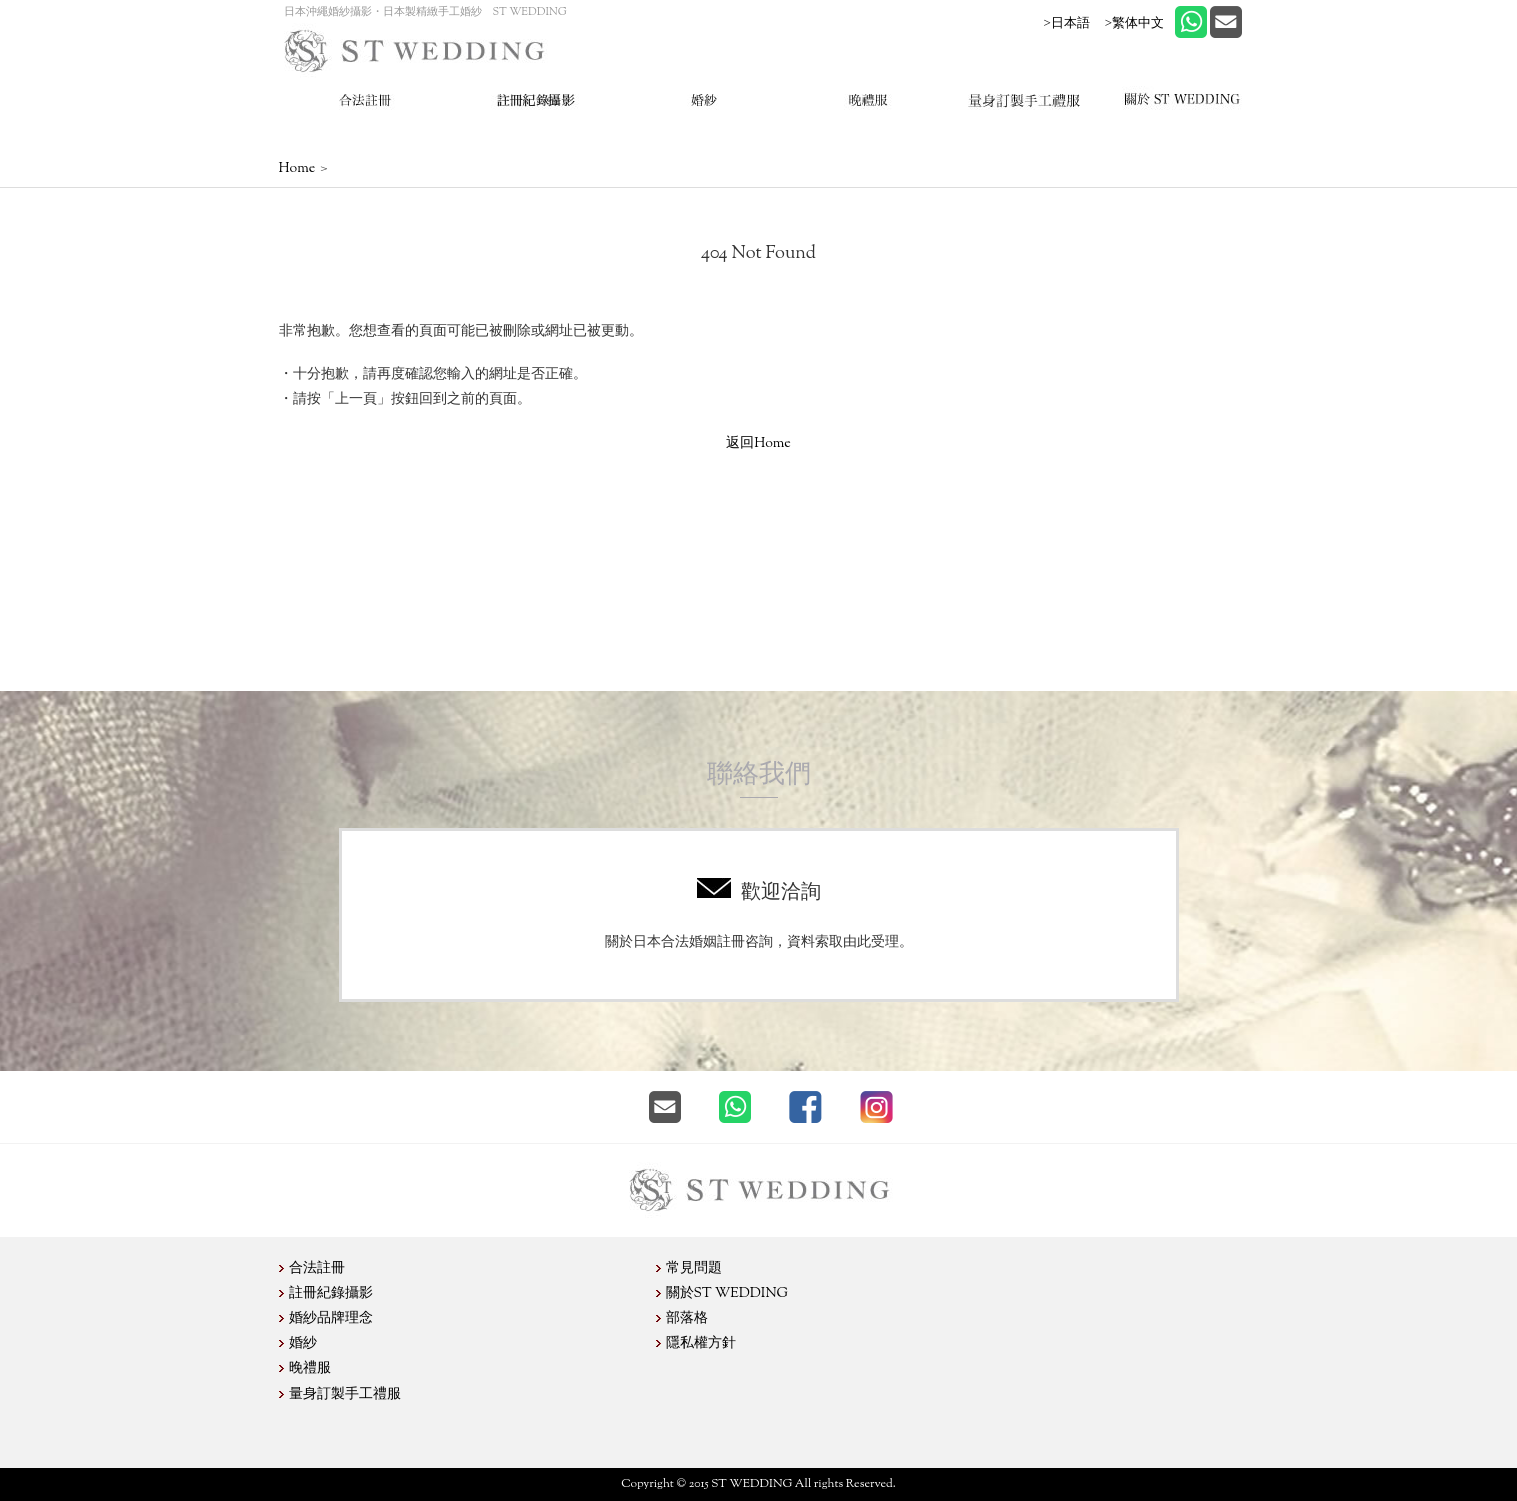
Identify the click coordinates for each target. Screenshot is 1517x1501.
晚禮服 (310, 1369)
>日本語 (1067, 22)
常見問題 (694, 1269)
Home (297, 169)
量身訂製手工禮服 (345, 1395)
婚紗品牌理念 (331, 1319)
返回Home (758, 444)
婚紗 (303, 1344)
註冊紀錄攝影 (331, 1294)
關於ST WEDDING (727, 1294)
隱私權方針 (701, 1344)
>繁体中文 (1134, 22)
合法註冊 (317, 1269)
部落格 (687, 1319)
